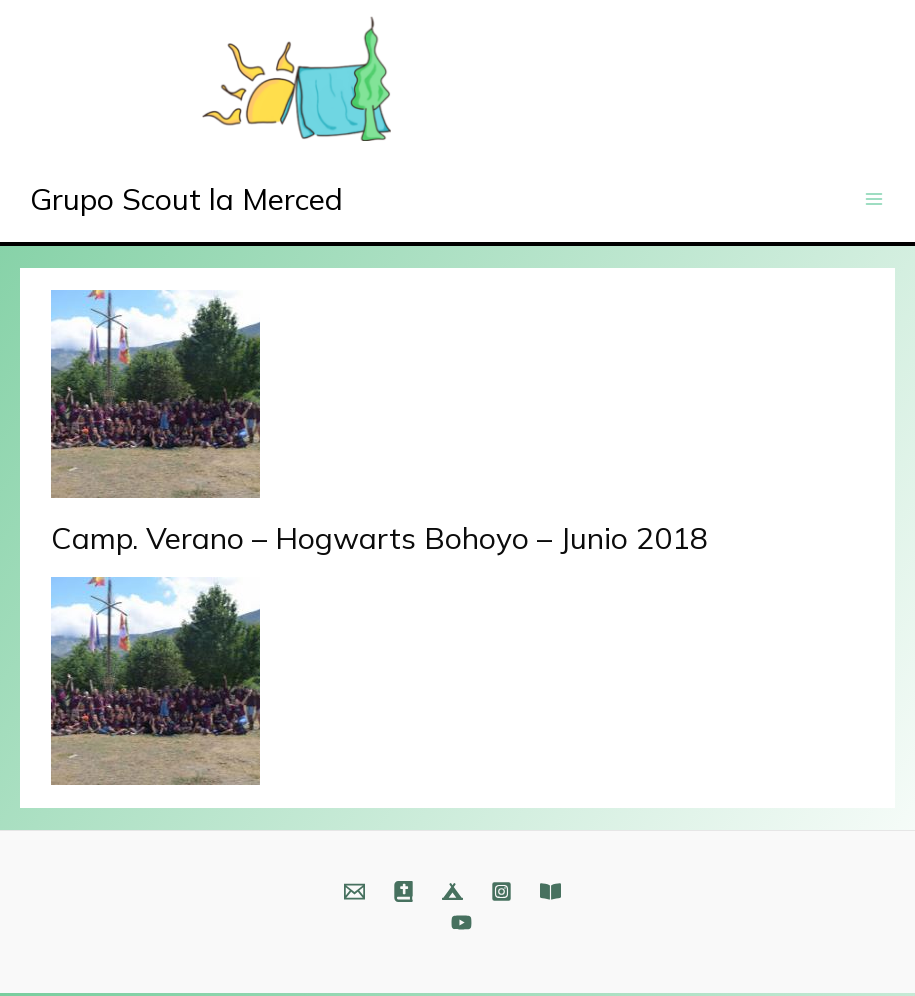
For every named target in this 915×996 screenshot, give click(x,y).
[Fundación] (550, 894)
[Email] (354, 894)
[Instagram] (501, 894)
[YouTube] (461, 925)
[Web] (403, 894)
